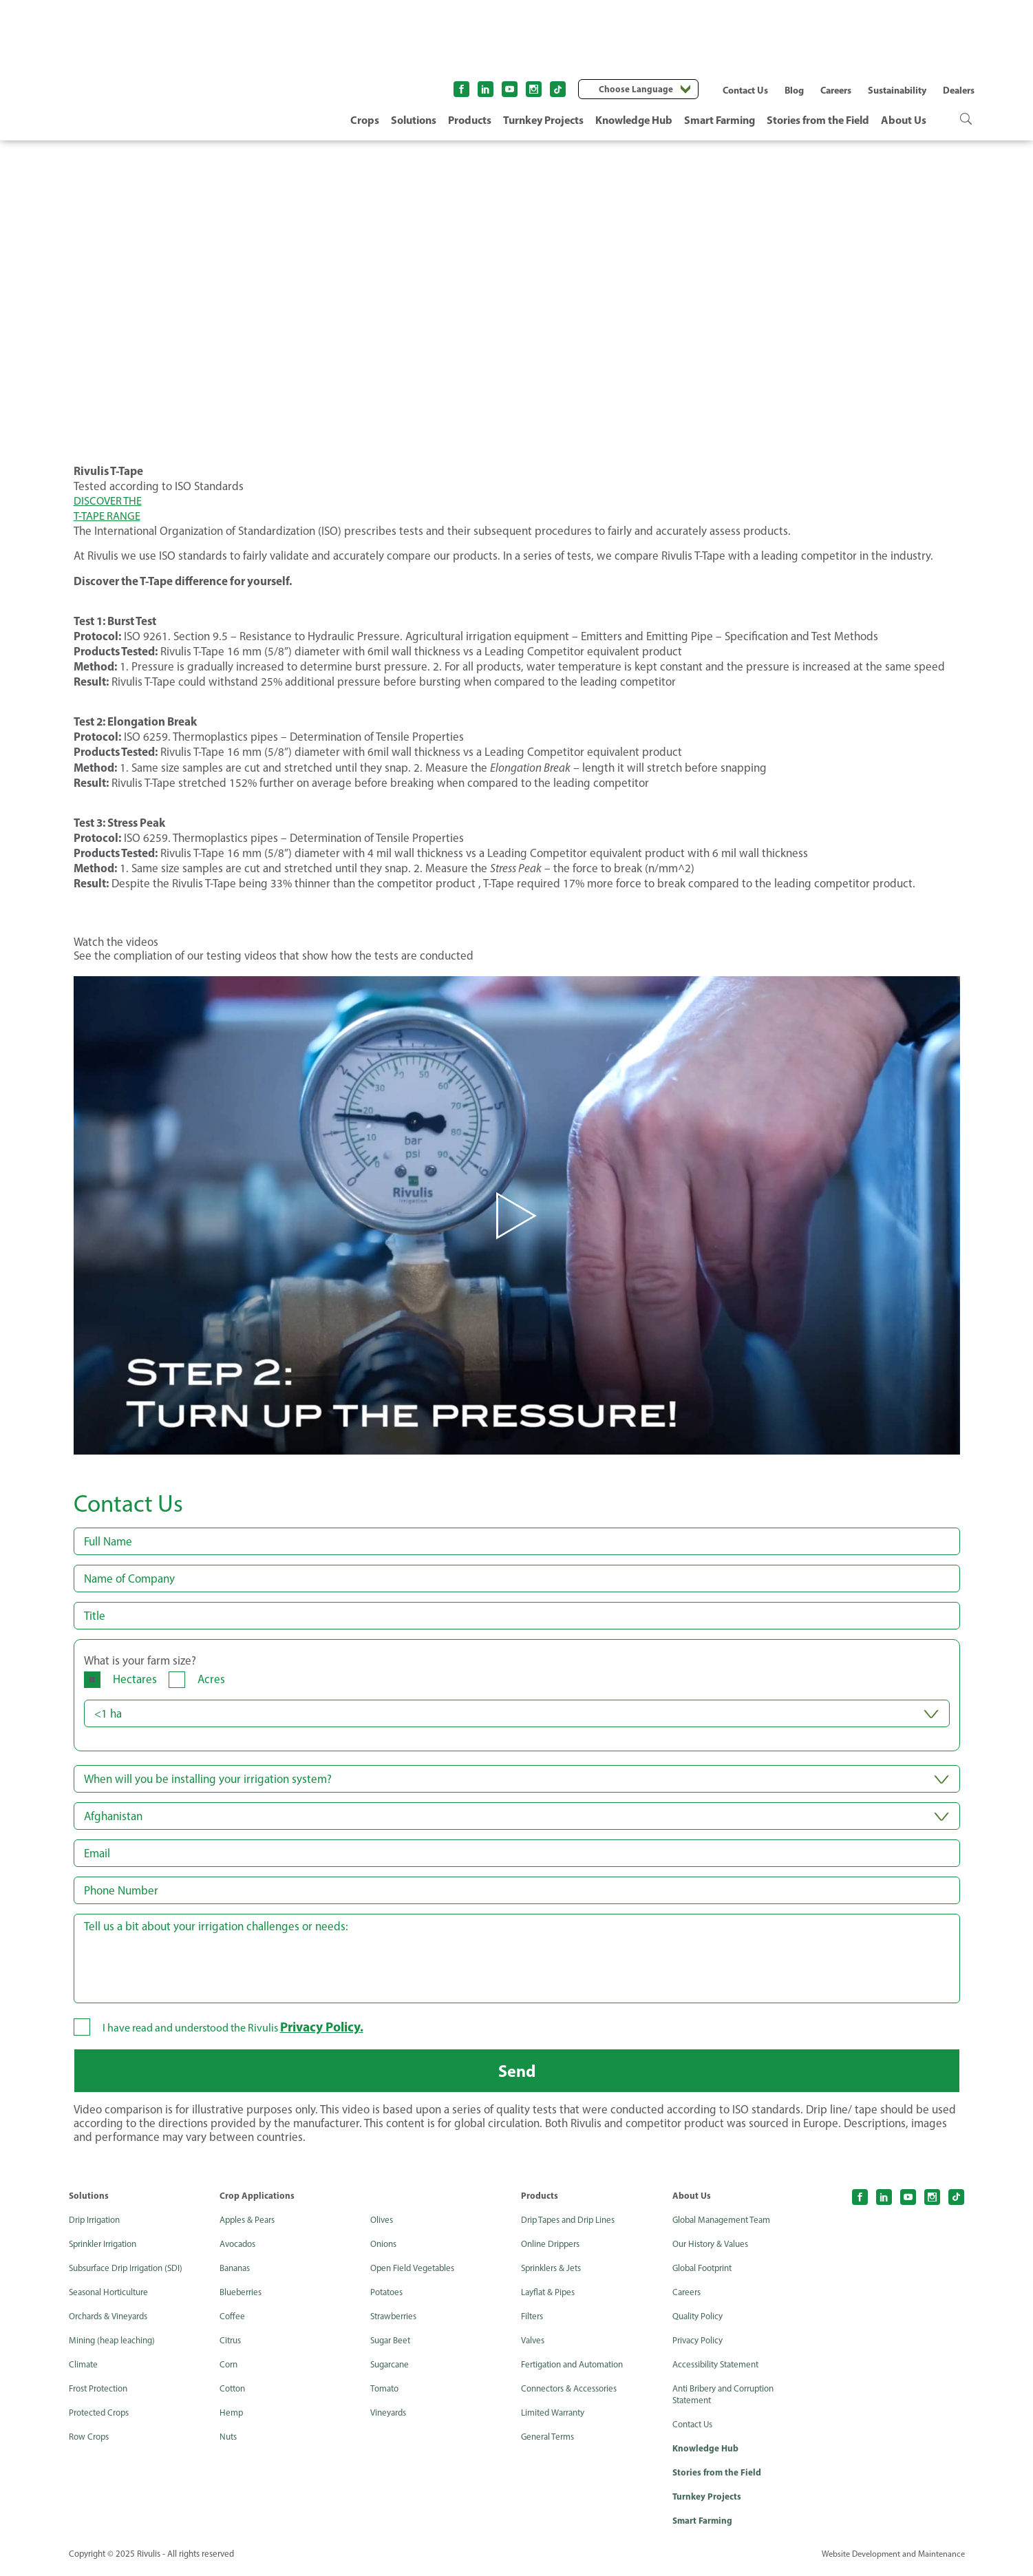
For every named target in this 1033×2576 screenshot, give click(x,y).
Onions (385, 2249)
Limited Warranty (556, 2417)
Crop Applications (257, 2200)
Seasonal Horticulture (113, 2297)
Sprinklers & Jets (554, 2273)
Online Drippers (553, 2249)
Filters (533, 2321)
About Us (903, 120)
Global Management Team (725, 2224)
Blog (794, 90)
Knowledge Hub (633, 120)
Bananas (237, 2273)
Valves (534, 2345)
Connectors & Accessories (573, 2393)
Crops (364, 120)
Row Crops (91, 2441)
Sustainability (897, 90)
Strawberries (396, 2321)
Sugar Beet (392, 2345)
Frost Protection (102, 2393)
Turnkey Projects (543, 120)
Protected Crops (102, 2417)
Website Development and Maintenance (890, 2561)
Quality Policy (699, 2321)
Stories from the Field (818, 120)
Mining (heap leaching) (115, 2345)
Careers (835, 90)
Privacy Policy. (324, 2027)
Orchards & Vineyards (112, 2321)
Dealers (959, 90)
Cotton (234, 2393)
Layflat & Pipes (550, 2297)
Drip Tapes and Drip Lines (572, 2224)
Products (469, 120)
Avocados (240, 2249)
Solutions (413, 120)
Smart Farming (719, 120)
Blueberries (243, 2297)
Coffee (233, 2321)
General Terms (550, 2441)
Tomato (386, 2393)
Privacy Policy (699, 2345)
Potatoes (388, 2297)
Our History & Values (714, 2249)
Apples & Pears (249, 2224)
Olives (382, 2224)
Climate (84, 2369)
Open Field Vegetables (415, 2273)
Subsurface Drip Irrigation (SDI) (131, 2273)
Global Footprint (706, 2273)
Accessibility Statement (719, 2369)
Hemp (232, 2417)
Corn (229, 2369)
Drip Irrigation (97, 2224)
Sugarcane (392, 2369)
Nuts (229, 2441)
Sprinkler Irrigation (107, 2249)
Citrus (232, 2345)
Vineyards (390, 2417)
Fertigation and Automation (579, 2369)
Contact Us (745, 90)
